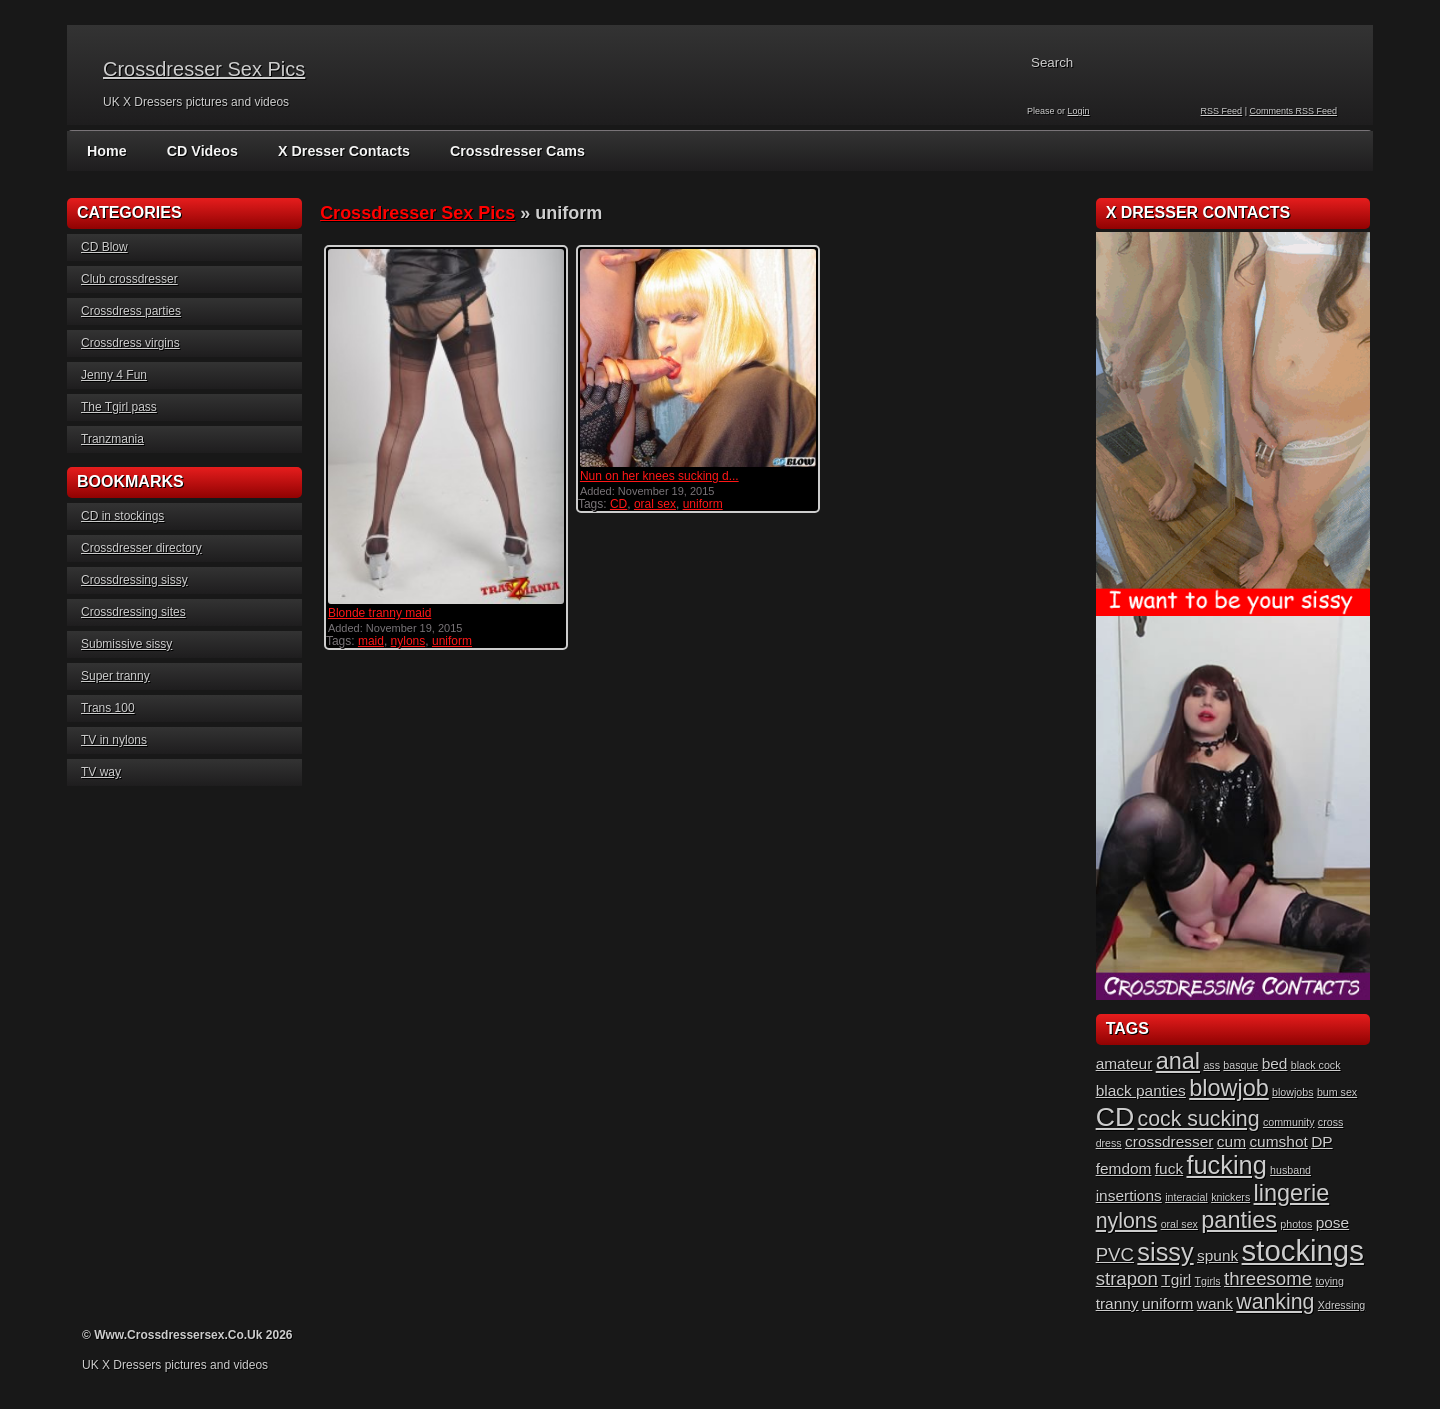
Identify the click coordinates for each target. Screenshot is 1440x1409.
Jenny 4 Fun (114, 375)
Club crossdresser (129, 279)
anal (1178, 1061)
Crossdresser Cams (511, 151)
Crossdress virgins (130, 343)
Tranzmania (112, 439)
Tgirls (1208, 1281)
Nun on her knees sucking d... (659, 476)
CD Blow (104, 247)
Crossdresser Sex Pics (204, 69)
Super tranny (115, 676)
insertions (1129, 1195)
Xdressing (1341, 1305)
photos (1296, 1224)
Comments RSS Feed (1293, 111)
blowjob (1229, 1088)
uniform (452, 641)
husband (1290, 1170)
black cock (1316, 1065)
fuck (1169, 1168)
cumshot (1278, 1141)
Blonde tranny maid (379, 613)
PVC (1115, 1254)
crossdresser (1169, 1141)
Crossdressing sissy (134, 580)
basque (1240, 1065)
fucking (1227, 1165)
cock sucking (1199, 1119)
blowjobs (1292, 1092)
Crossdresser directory (141, 548)
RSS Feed (1222, 111)
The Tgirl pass (119, 407)
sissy (1165, 1252)
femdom (1124, 1168)
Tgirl (1176, 1279)
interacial (1186, 1197)
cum (1231, 1141)
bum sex (1337, 1092)
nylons (408, 641)
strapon (1127, 1278)
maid (371, 641)
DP (1321, 1141)
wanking (1275, 1302)
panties (1239, 1220)
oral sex (655, 504)
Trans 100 (108, 708)
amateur (1124, 1063)
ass (1211, 1065)
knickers (1230, 1197)
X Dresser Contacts (340, 151)
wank (1215, 1303)
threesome (1268, 1278)
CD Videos (201, 151)
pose (1333, 1222)
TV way (101, 772)
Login (1079, 111)
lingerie (1292, 1193)
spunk (1217, 1255)
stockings (1303, 1250)
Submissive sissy (126, 644)
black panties (1141, 1090)
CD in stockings (122, 516)
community (1289, 1122)
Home (106, 151)
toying (1330, 1281)
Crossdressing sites (133, 612)
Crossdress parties (131, 311)
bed (1275, 1063)
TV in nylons (114, 740)
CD (618, 504)
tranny (1117, 1303)
